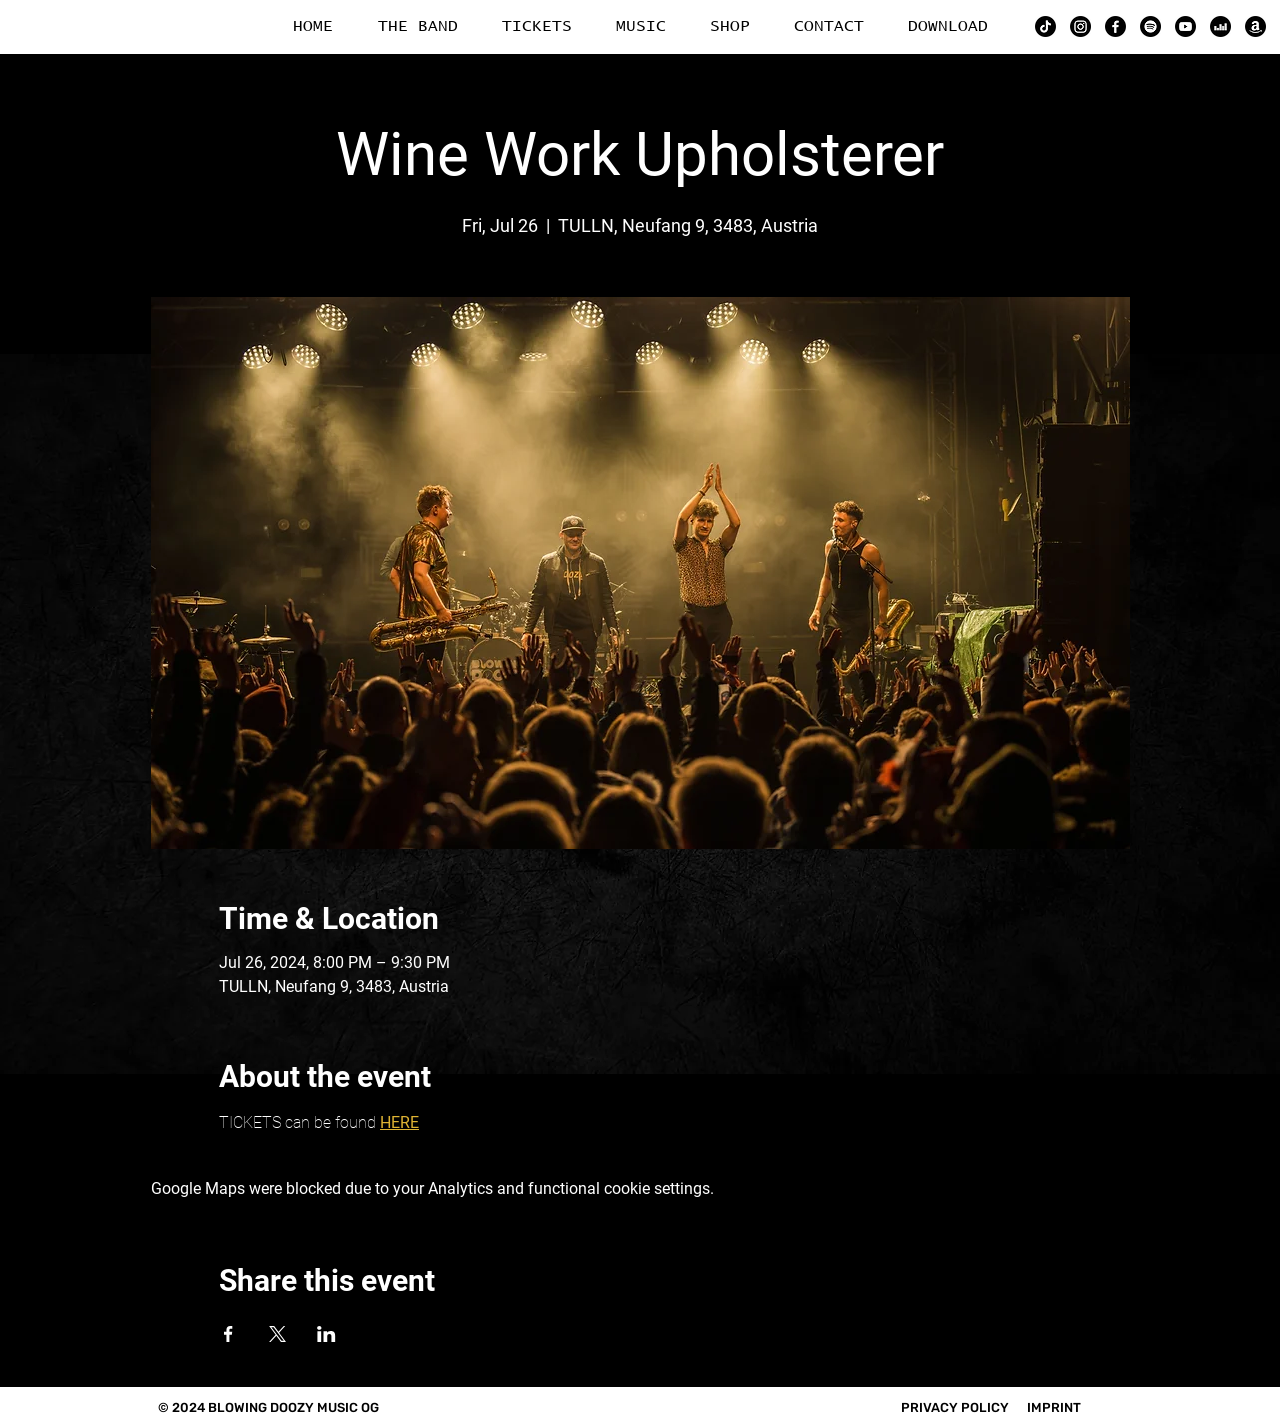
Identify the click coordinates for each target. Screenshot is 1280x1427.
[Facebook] (1115, 26)
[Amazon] (1255, 26)
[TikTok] (1045, 26)
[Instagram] (1080, 26)
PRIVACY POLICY (955, 1407)
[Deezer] (1220, 26)
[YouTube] (1185, 26)
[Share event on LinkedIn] (326, 1334)
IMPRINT (1054, 1407)
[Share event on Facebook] (228, 1334)
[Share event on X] (277, 1334)
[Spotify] (1150, 26)
